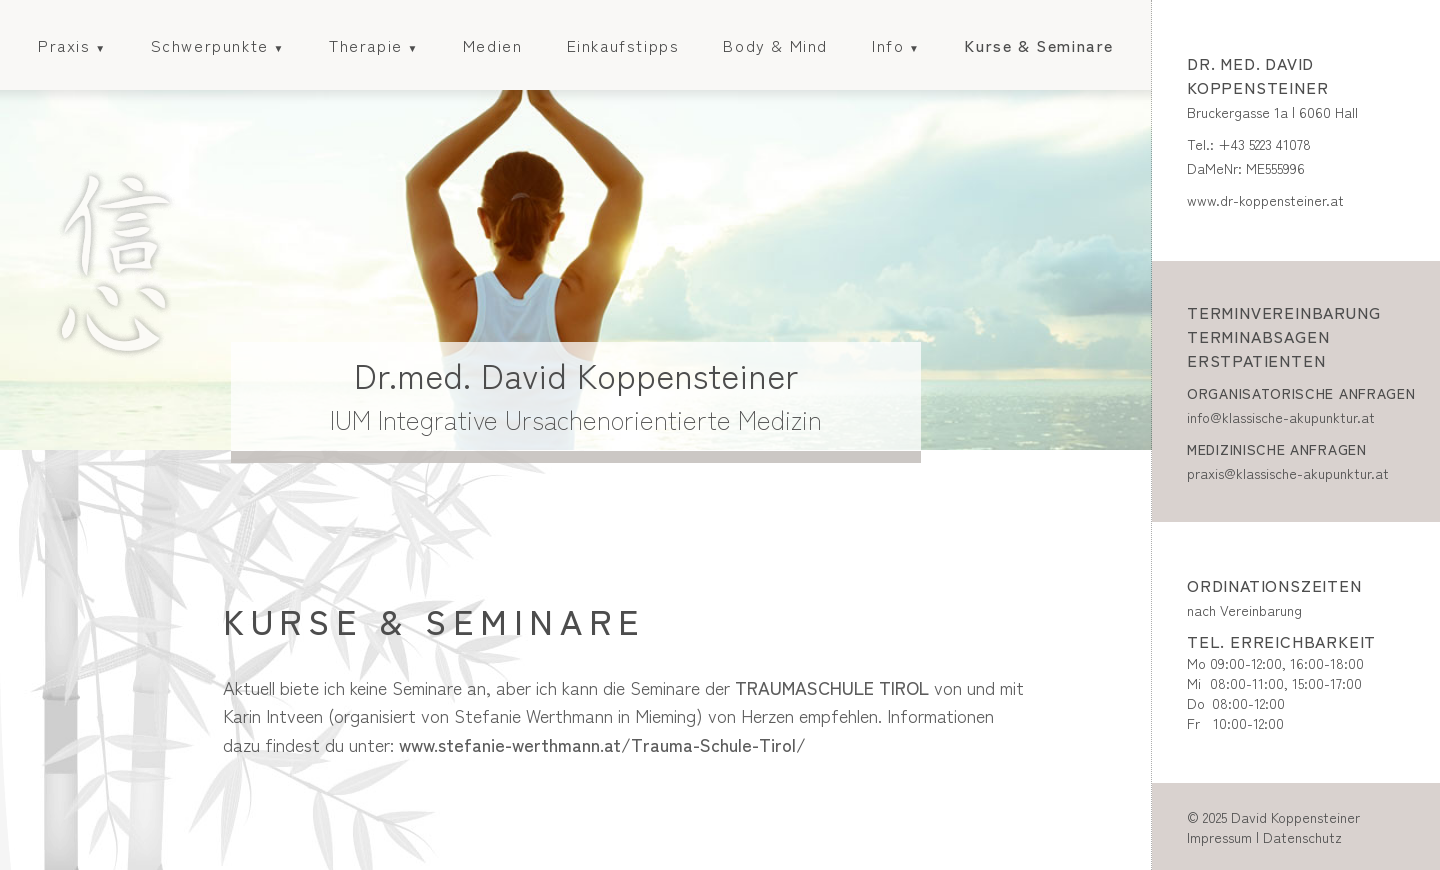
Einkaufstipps (623, 45)
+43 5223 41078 (1264, 144)
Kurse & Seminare (1039, 45)
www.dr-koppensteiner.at (1265, 200)
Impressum (1219, 837)
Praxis (64, 45)
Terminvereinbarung (1283, 312)
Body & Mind (775, 45)
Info (888, 45)
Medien (493, 45)
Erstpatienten (1256, 360)
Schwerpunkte (210, 45)
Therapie (366, 45)
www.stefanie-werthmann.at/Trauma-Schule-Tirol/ (602, 744)
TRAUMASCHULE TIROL (832, 687)
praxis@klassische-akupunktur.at (1288, 473)
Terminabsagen (1258, 336)
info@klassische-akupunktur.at (1281, 417)
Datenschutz (1302, 837)
